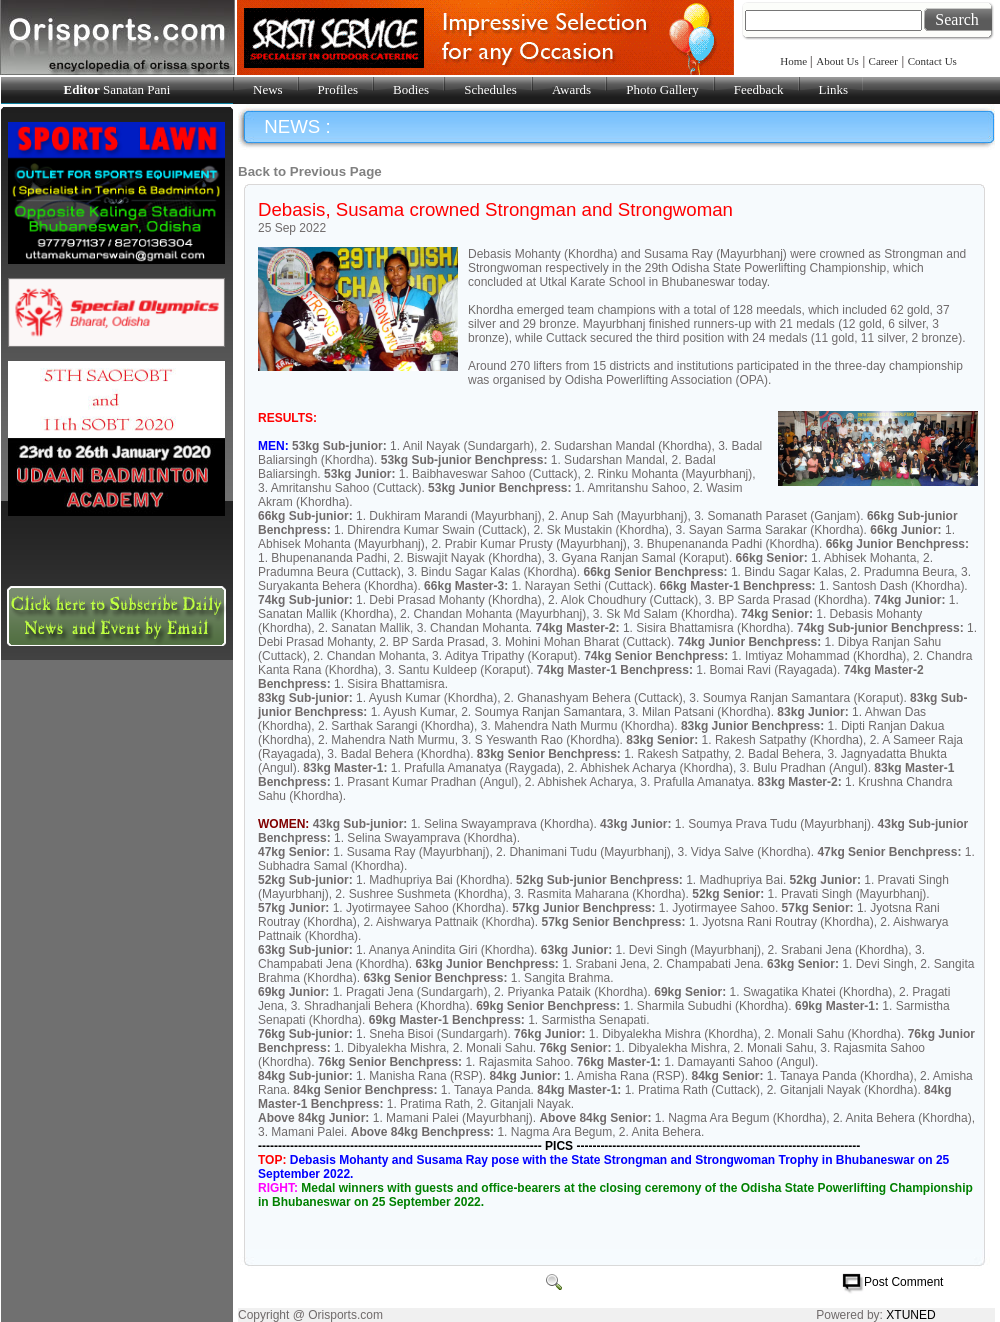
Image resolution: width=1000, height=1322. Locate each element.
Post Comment (903, 1282)
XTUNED (910, 1315)
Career (883, 61)
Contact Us (932, 61)
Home (795, 61)
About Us (837, 61)
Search (957, 19)
